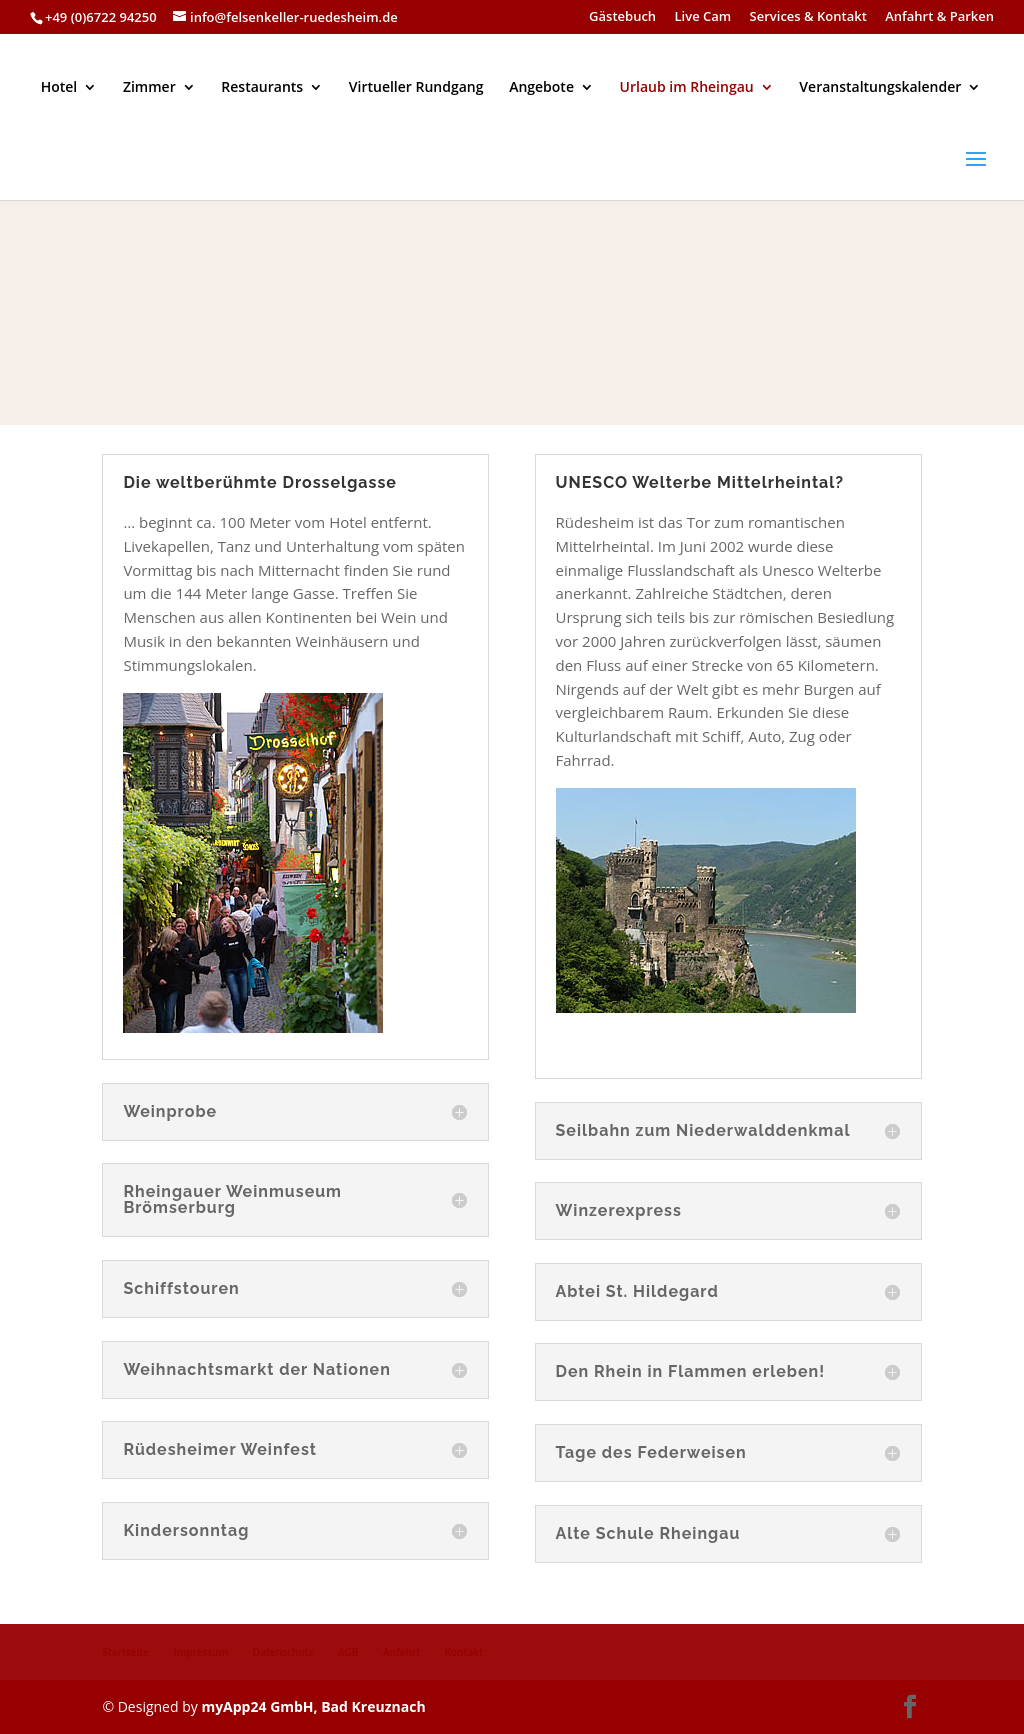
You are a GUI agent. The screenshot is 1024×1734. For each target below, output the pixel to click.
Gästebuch (622, 17)
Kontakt (464, 1652)
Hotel (59, 88)
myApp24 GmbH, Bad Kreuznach (313, 1706)
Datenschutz (283, 1652)
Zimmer (149, 88)
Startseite (125, 1652)
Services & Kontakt (808, 17)
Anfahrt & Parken (939, 17)
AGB (348, 1652)
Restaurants (262, 88)
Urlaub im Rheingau (687, 88)
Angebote (541, 88)
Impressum (201, 1652)
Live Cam (703, 17)
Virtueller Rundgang (416, 88)
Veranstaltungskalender (880, 88)
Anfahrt (401, 1652)
